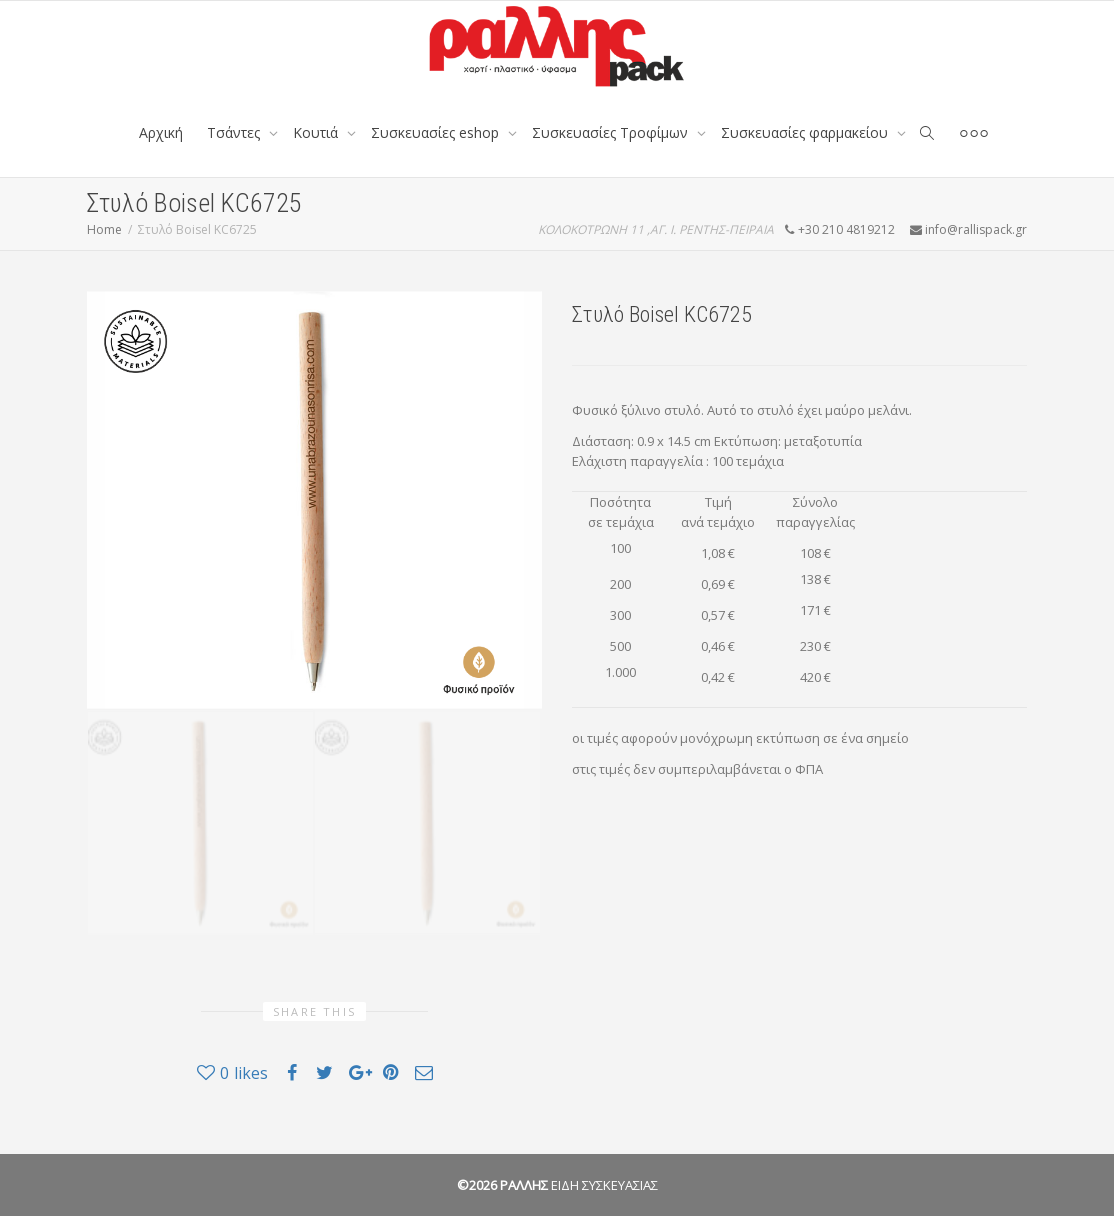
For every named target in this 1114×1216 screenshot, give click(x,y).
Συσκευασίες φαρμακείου (806, 132)
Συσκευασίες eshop (437, 132)
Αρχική (161, 132)
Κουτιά (317, 132)
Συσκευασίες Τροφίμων (612, 132)
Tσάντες (235, 132)
